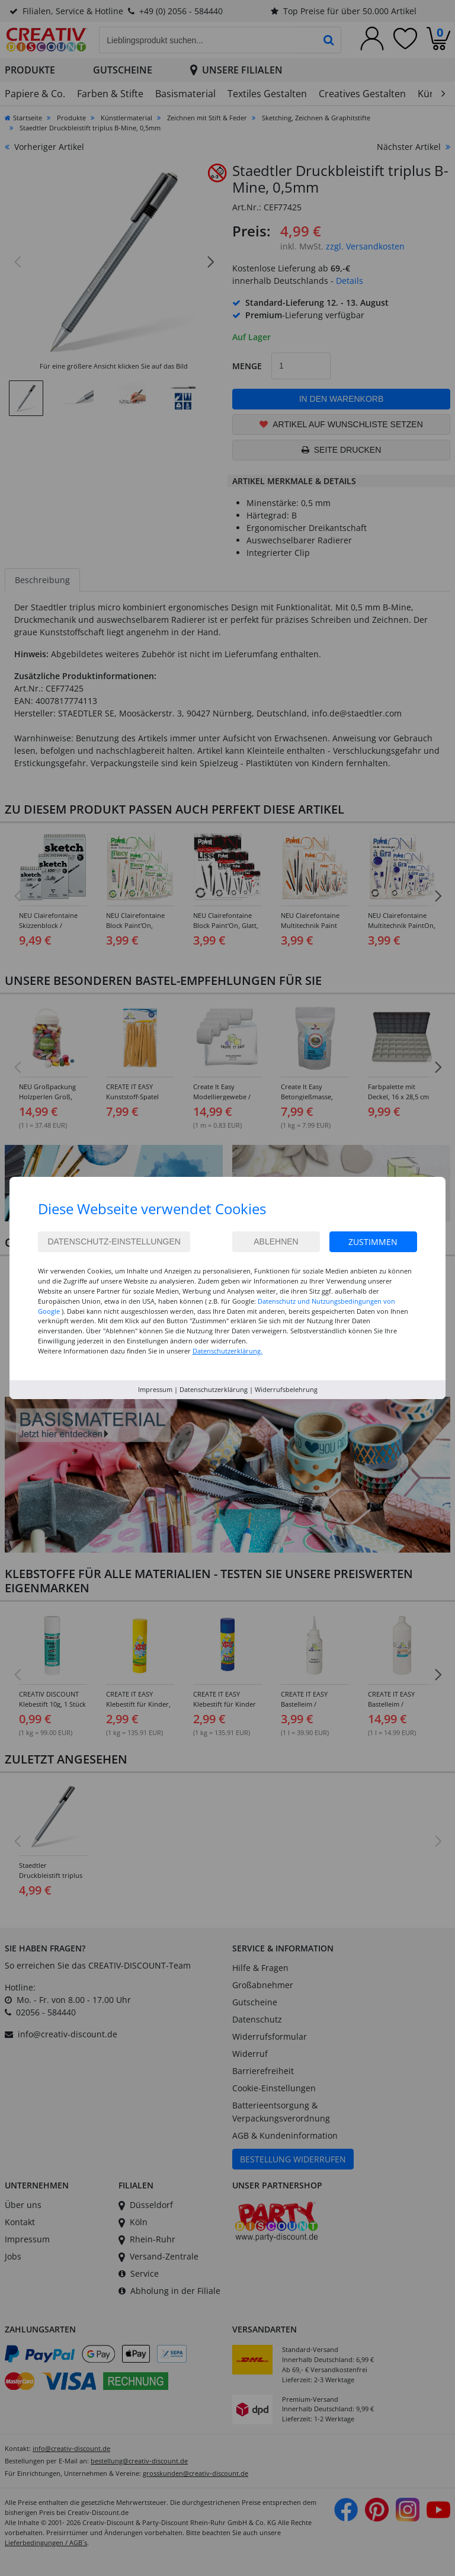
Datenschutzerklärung (214, 1389)
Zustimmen (373, 1241)
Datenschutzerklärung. (227, 1350)
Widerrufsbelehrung (286, 1389)
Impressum (155, 1389)
